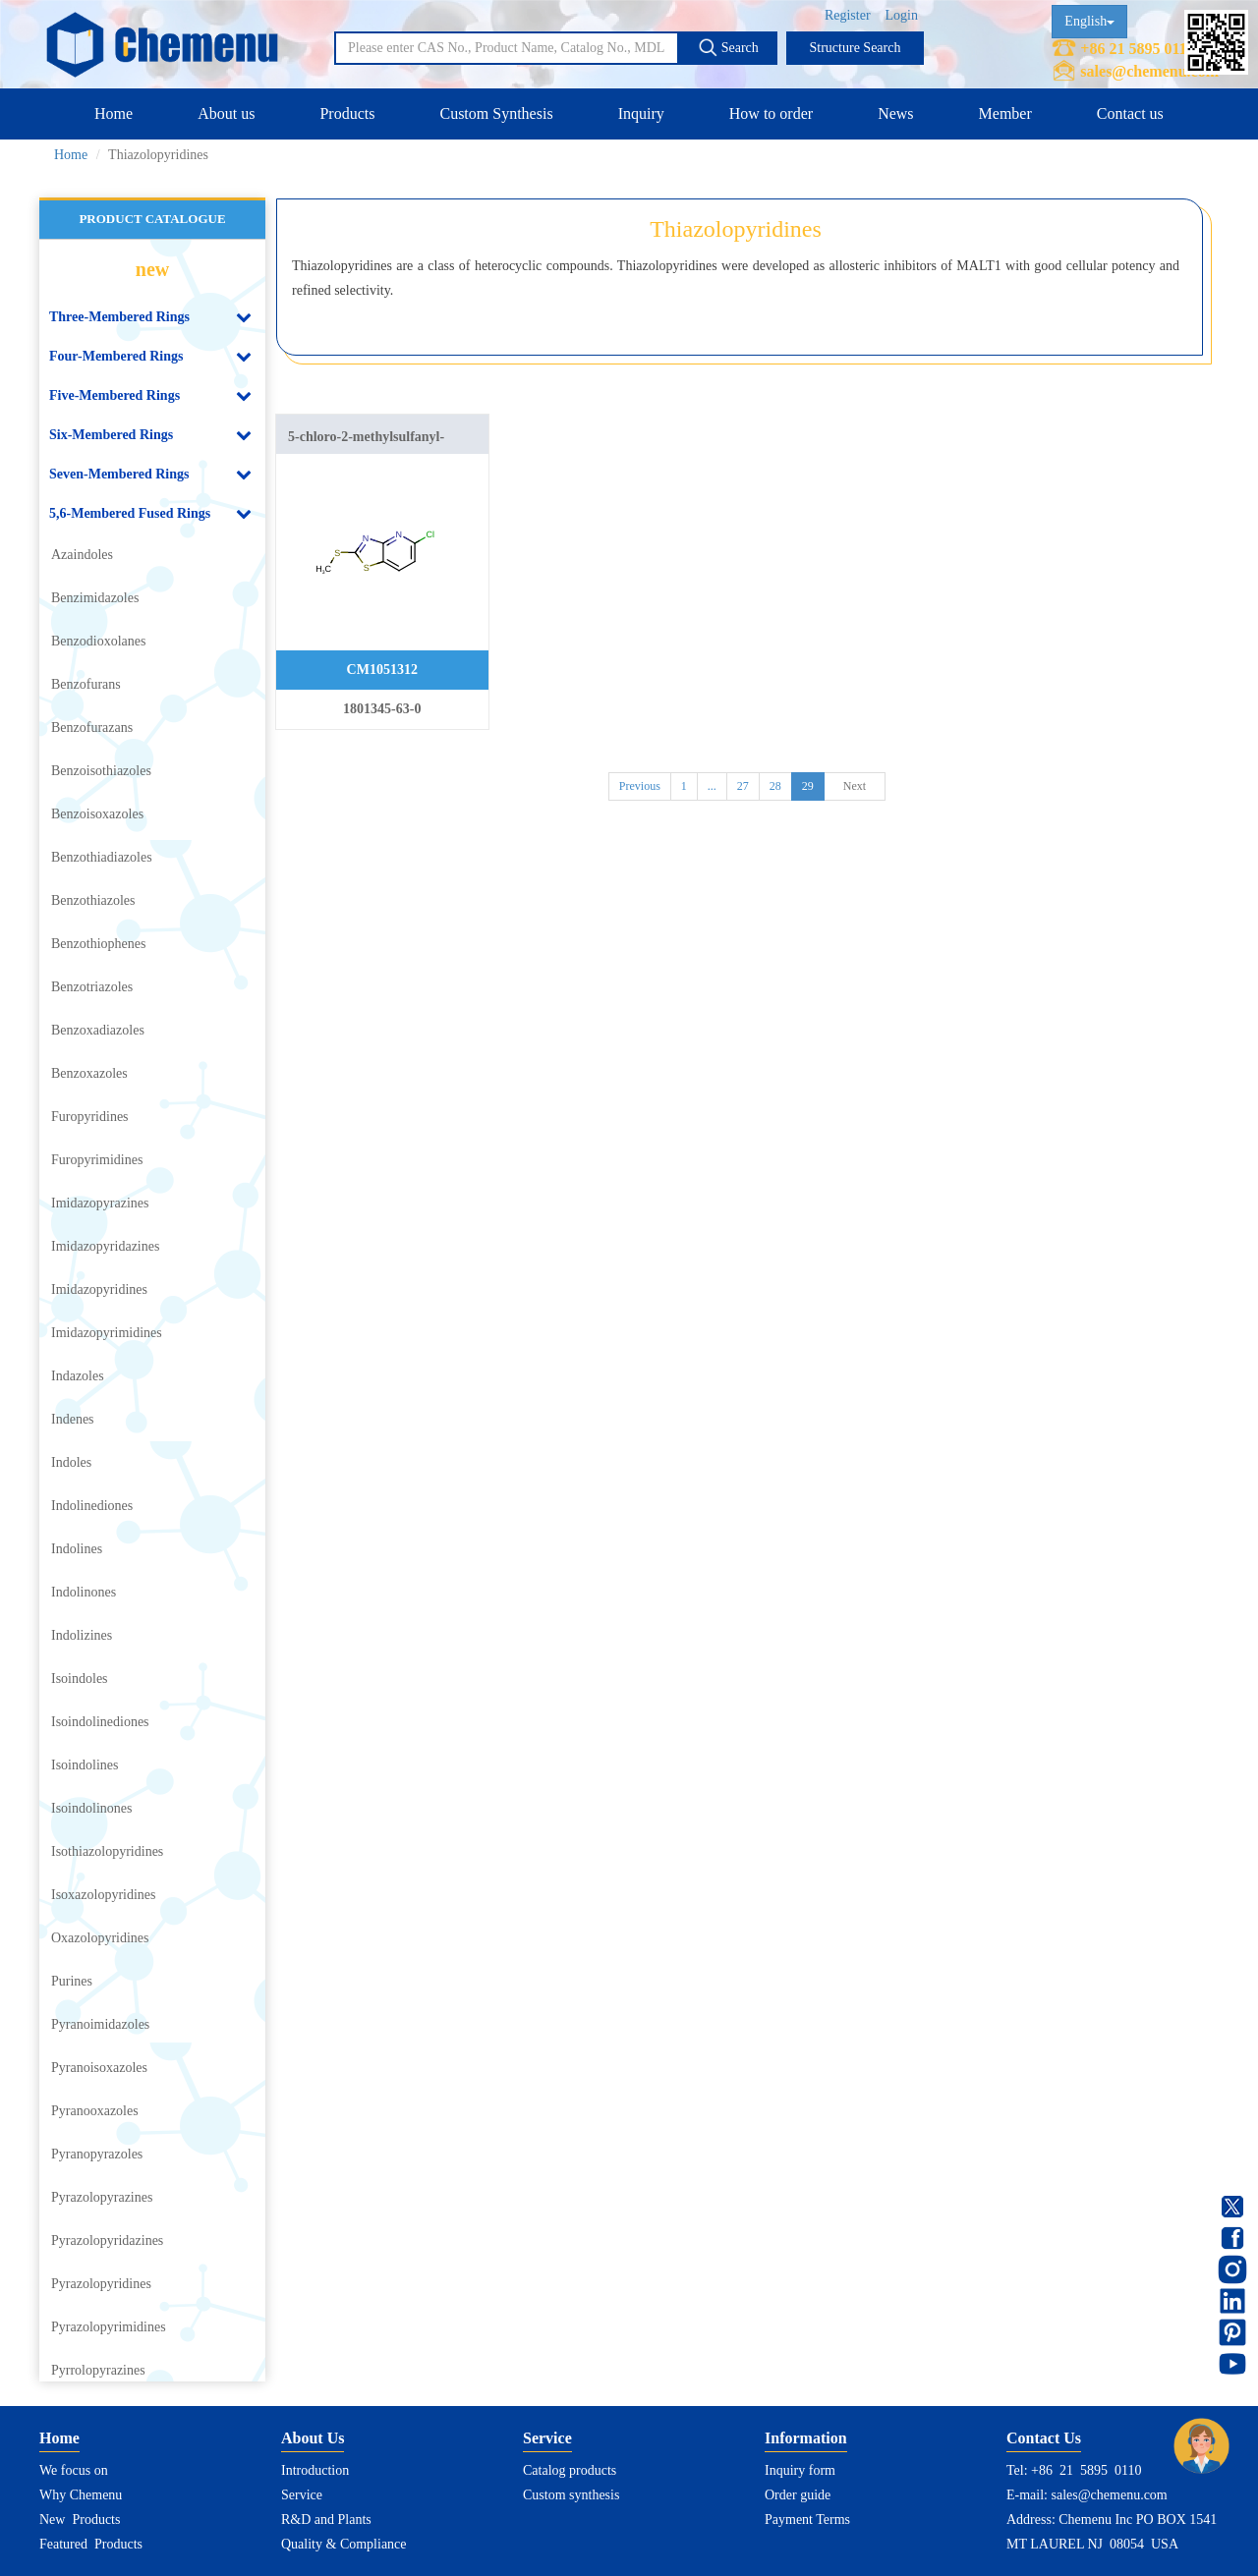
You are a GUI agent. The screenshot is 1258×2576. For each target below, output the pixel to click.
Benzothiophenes (98, 943)
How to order (771, 113)
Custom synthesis (571, 2495)
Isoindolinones (91, 1808)
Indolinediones (92, 1505)
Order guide (797, 2495)
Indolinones (83, 1592)
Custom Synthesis (495, 113)
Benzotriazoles (92, 987)
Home (113, 113)
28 (775, 786)
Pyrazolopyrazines (101, 2197)
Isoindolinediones (100, 1721)
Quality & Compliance (344, 2544)
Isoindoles (79, 1678)
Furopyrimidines (97, 1159)
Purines (71, 1981)
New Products (79, 2519)
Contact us (1130, 113)
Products (346, 113)
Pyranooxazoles (95, 2110)
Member (1005, 113)
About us (226, 113)
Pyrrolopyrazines (98, 2370)
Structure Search (855, 47)
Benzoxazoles (89, 1073)
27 (743, 786)
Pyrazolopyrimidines (108, 2327)
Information (806, 2438)
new (152, 269)
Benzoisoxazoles (97, 814)
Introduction (315, 2470)
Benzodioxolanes (98, 641)
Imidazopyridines (99, 1289)
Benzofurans (86, 684)
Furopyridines (90, 1116)
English (1089, 21)
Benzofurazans (92, 727)
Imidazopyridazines (105, 1246)
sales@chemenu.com (1149, 71)
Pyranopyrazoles (97, 2154)
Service (301, 2495)
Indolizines (81, 1635)
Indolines (76, 1548)
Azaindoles (82, 554)
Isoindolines (84, 1765)
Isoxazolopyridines (103, 1894)
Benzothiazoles (93, 900)
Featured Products (91, 2544)
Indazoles (77, 1376)
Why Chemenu (80, 2495)
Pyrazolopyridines (101, 2283)
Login (902, 15)
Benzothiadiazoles (101, 857)
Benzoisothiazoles (101, 770)
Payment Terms (807, 2519)
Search (728, 47)
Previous (639, 786)
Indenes (72, 1419)
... (712, 786)
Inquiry (641, 113)
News (895, 113)
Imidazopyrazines (100, 1203)
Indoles (71, 1462)
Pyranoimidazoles (100, 2024)
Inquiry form (800, 2470)
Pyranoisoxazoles (99, 2067)
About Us (312, 2438)
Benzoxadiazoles (97, 1030)
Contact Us (1043, 2438)
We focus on (73, 2470)
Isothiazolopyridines (107, 1851)
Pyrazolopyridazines (107, 2240)
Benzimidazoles (95, 597)
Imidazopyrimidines (106, 1332)
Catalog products (569, 2470)
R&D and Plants (326, 2519)
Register (848, 15)
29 (808, 786)
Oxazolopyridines (100, 1938)
